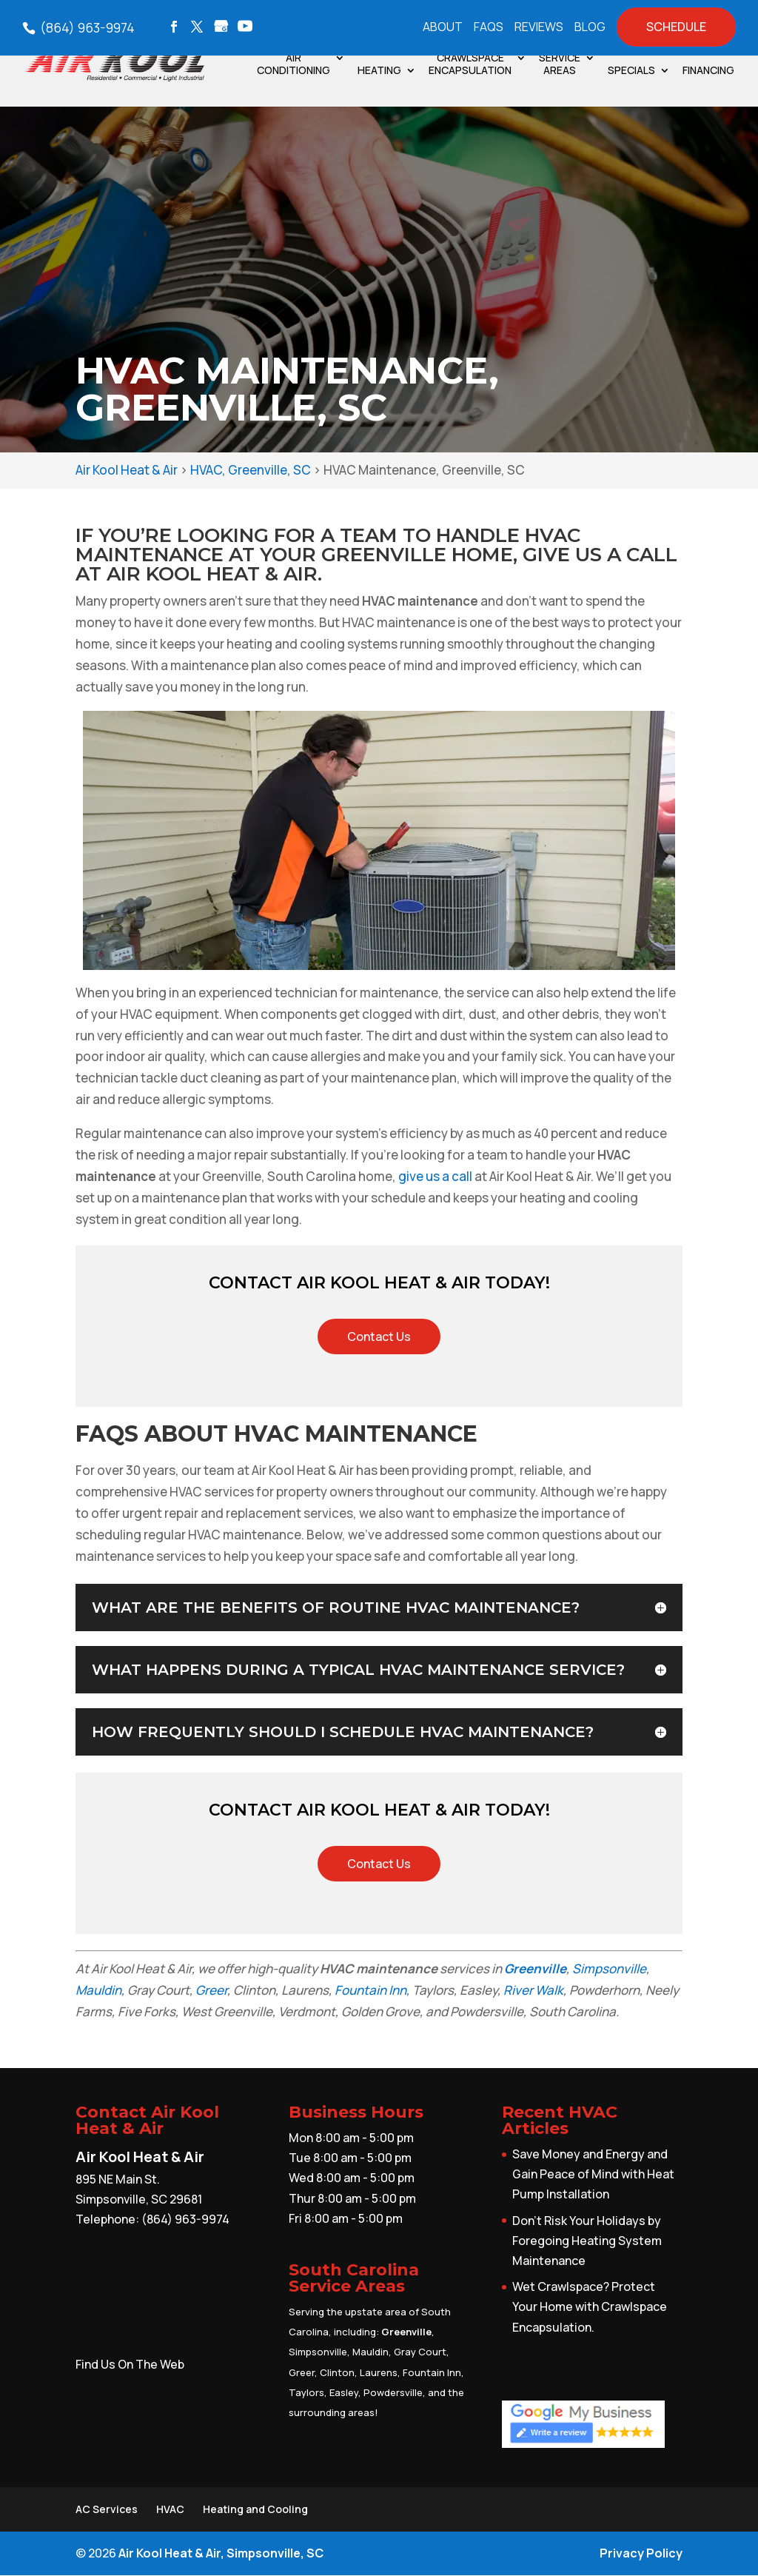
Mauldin (98, 1989)
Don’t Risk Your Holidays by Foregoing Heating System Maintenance (587, 2240)
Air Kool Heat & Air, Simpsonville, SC (220, 2553)
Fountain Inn (370, 1989)
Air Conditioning (293, 64)
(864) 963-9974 (86, 27)
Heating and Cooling (255, 2509)
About (443, 28)
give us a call (435, 1176)
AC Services (107, 2509)
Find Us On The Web (130, 2364)
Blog (590, 28)
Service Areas (559, 64)
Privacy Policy (641, 2553)
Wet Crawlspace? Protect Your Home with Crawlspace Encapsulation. (589, 2306)
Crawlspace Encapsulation (470, 64)
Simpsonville (609, 1968)
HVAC (170, 2509)
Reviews (538, 28)
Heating (379, 70)
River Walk (533, 1989)
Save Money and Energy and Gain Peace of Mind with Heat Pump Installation (593, 2174)
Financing (708, 70)
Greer (211, 1989)
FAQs (488, 28)
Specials (631, 70)
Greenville (535, 1968)
